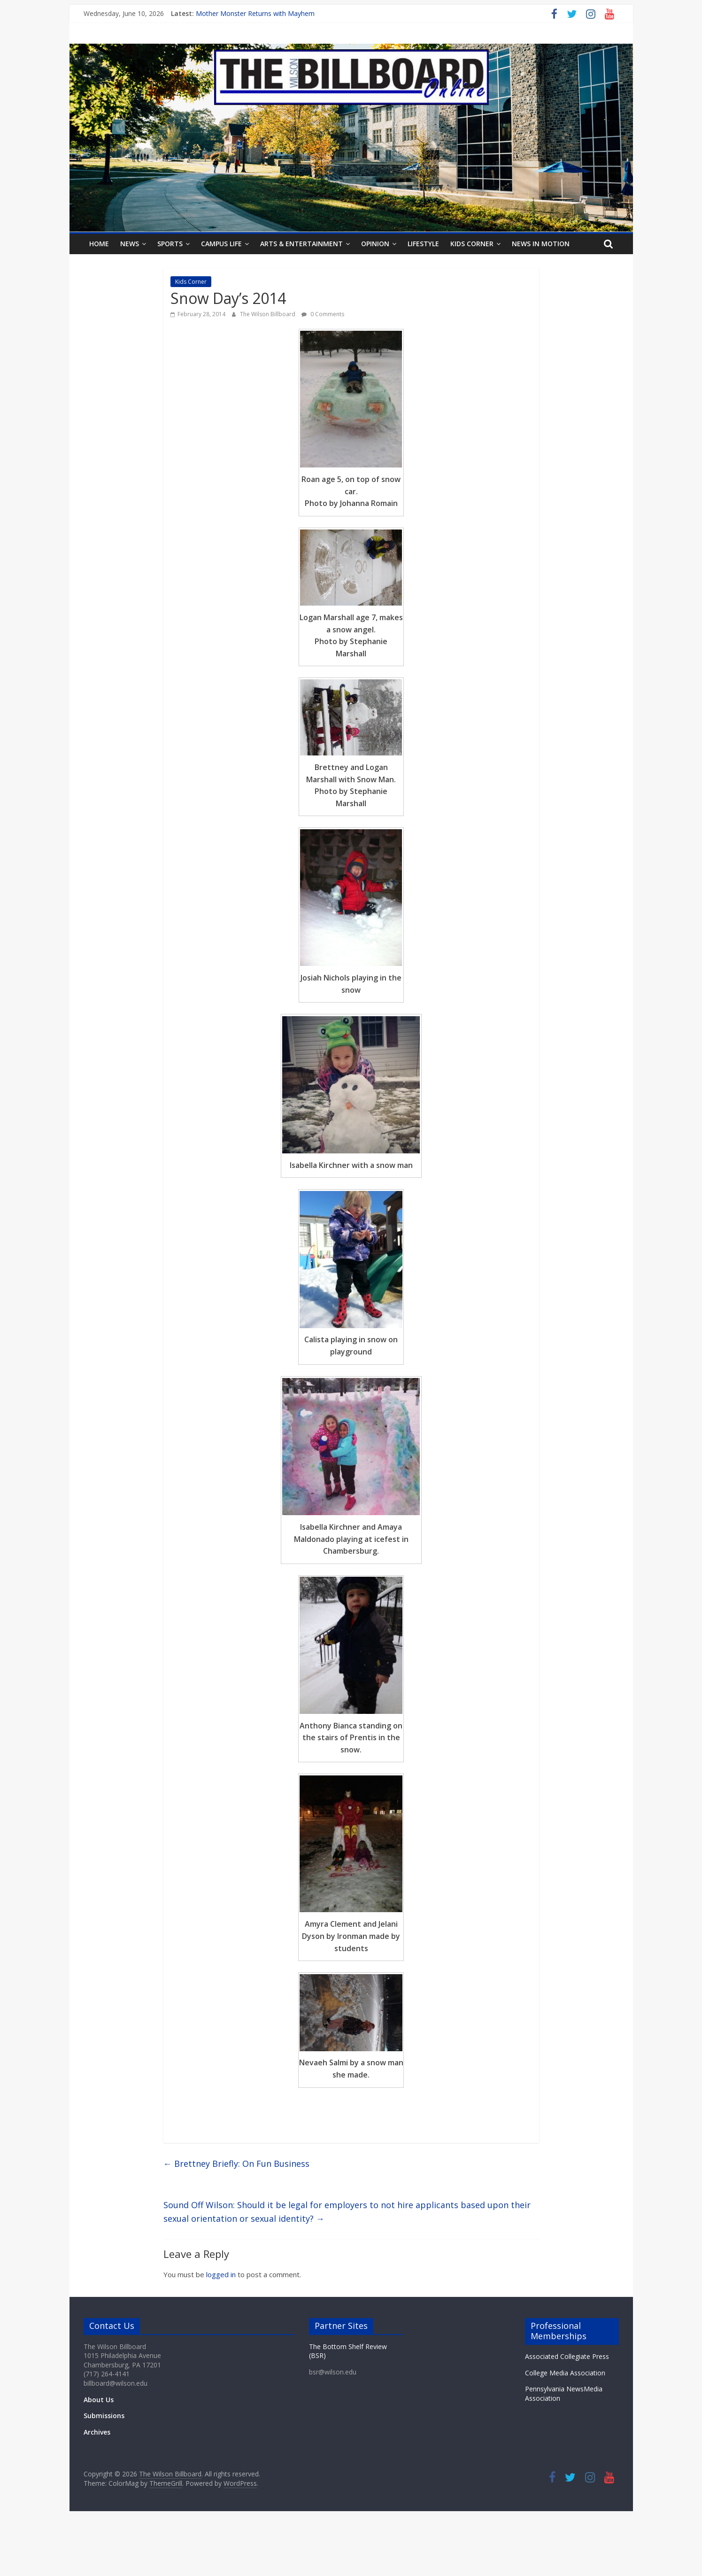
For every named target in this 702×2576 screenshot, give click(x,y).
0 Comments (322, 314)
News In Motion (541, 243)
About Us (99, 2399)
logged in (221, 2274)
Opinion (375, 243)
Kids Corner (472, 243)
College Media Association (565, 2372)
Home (99, 243)
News (129, 243)
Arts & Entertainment (301, 243)
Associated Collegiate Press (567, 2356)
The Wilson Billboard (268, 314)
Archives (97, 2432)
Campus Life (221, 243)
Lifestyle (423, 243)
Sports (170, 243)
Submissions (104, 2415)
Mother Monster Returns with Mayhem (255, 13)
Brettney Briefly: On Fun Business (236, 2163)
